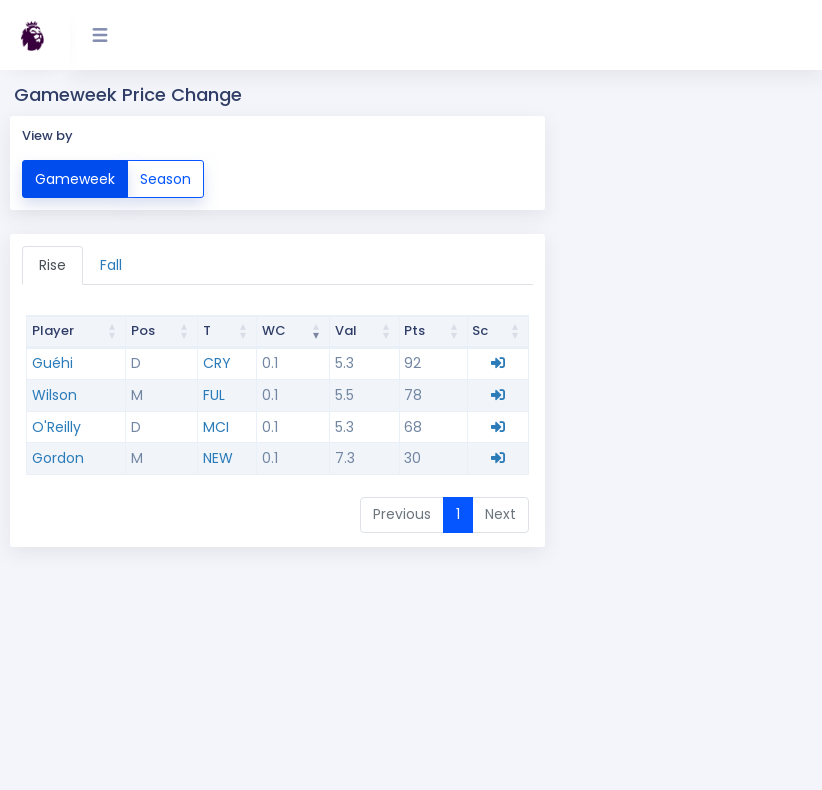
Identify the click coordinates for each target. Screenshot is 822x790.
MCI (216, 427)
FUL (214, 395)
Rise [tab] (52, 265)
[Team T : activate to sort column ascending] (227, 332)
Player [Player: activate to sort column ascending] (53, 330)
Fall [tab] (111, 265)
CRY (217, 363)
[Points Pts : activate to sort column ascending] (434, 332)
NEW (218, 458)
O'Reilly (56, 427)
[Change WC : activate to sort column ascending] (293, 332)
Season (165, 178)
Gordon (58, 458)
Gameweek (75, 178)
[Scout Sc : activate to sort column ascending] (498, 332)
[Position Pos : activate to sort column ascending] (162, 332)
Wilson (54, 395)
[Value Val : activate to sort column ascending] (365, 332)
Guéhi (52, 363)
